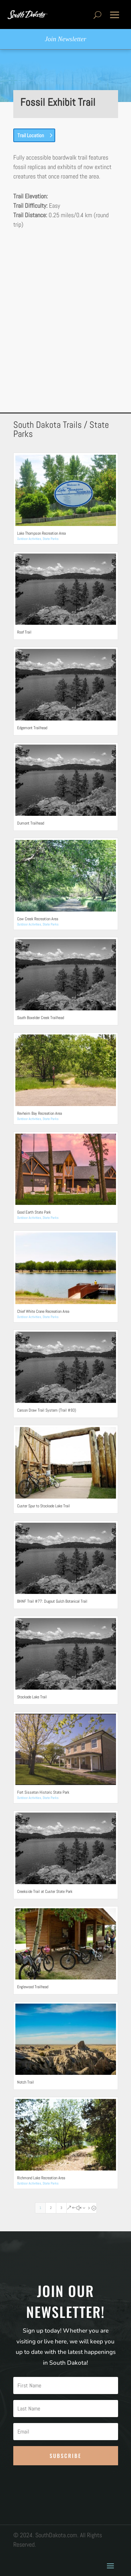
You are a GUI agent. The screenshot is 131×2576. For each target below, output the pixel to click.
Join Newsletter (65, 39)
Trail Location (30, 135)
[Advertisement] (65, 308)
